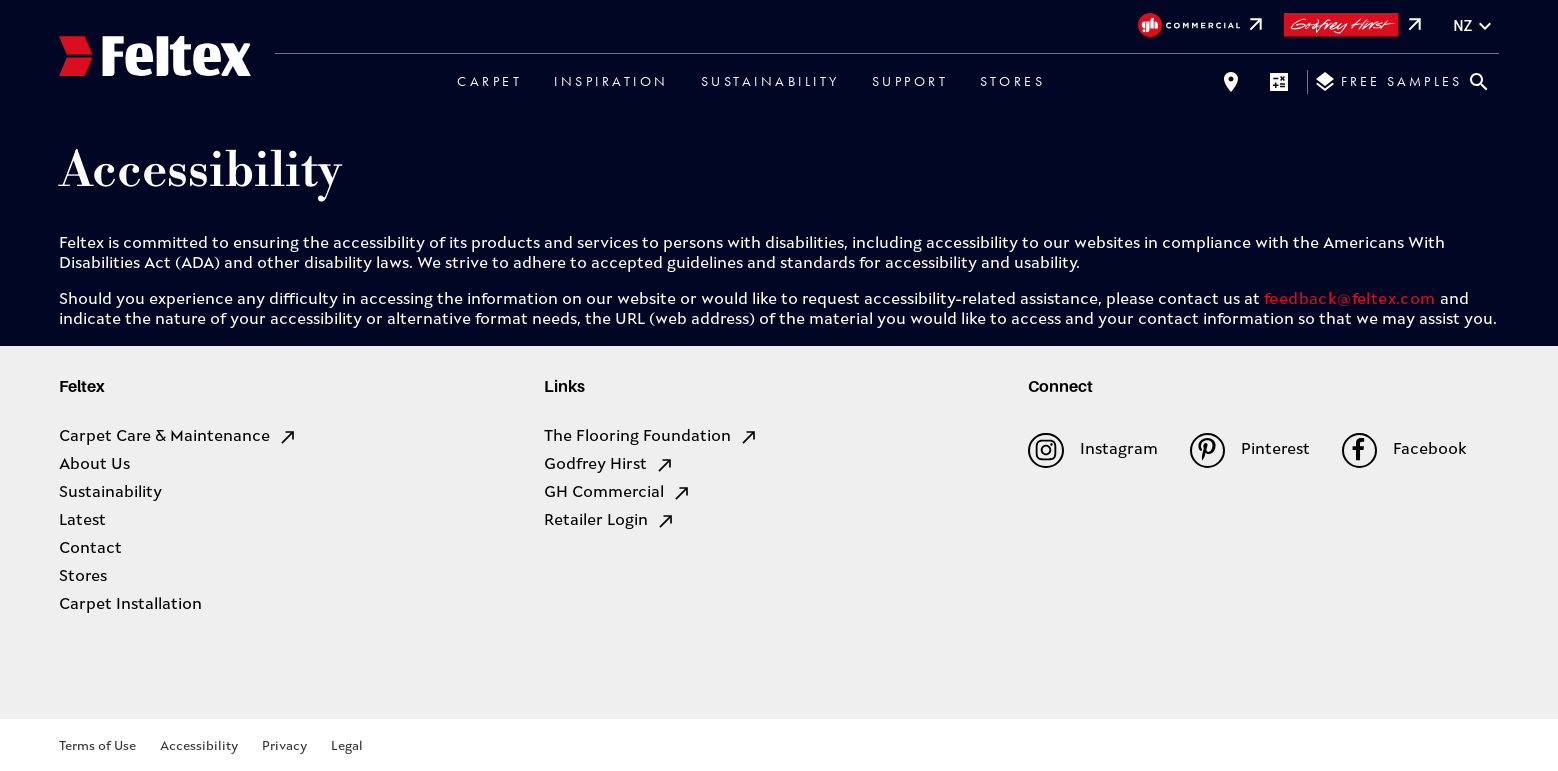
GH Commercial (618, 493)
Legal (347, 746)
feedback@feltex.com (1350, 300)
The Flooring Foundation (651, 437)
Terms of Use (97, 746)
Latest (82, 521)
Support (910, 81)
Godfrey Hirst (609, 465)
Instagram (1092, 450)
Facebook (1404, 450)
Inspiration (611, 81)
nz (1475, 26)
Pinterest (1250, 450)
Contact (90, 549)
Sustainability (770, 81)
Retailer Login (610, 521)
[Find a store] (1231, 82)
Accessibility (199, 746)
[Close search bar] (1479, 82)
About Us (94, 465)
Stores (1012, 81)
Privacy (284, 746)
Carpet (489, 81)
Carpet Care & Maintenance (178, 437)
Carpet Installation (130, 605)
